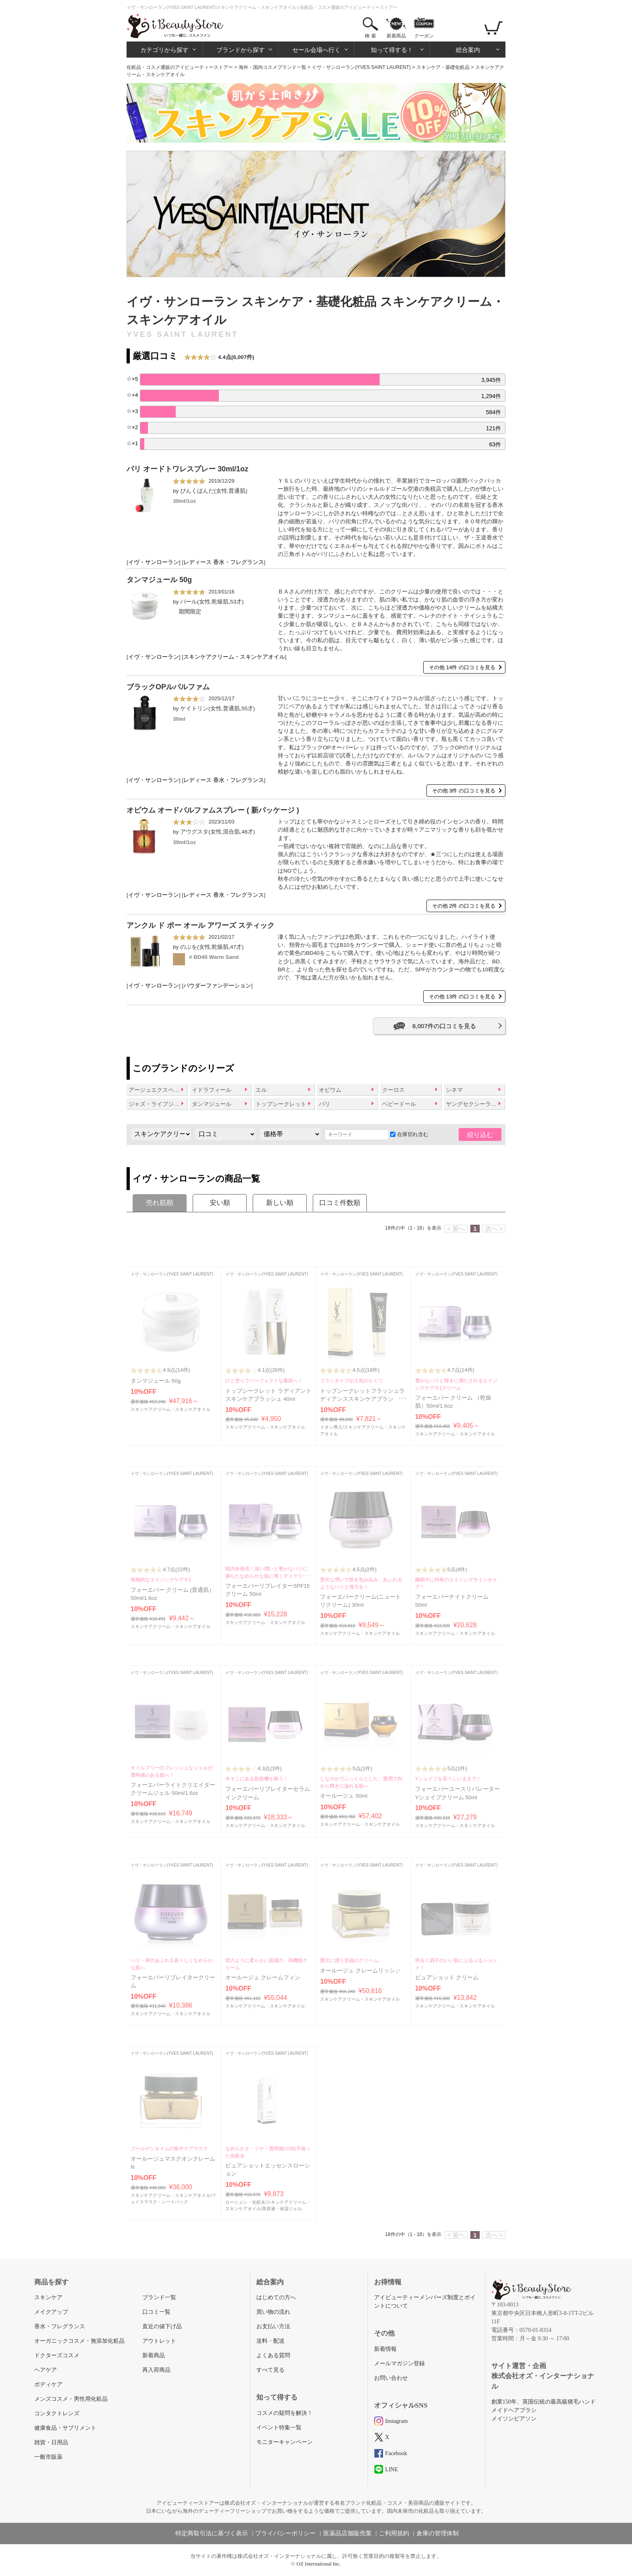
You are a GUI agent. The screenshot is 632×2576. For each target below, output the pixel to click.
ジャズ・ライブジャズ (157, 1104)
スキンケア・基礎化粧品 (443, 67)
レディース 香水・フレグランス (223, 562)
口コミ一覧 (156, 2312)
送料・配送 (270, 2341)
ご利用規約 (394, 2533)
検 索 (370, 36)
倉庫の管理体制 (437, 2533)
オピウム (330, 1090)
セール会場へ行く (316, 49)
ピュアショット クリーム (447, 1978)
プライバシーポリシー (285, 2533)
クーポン (424, 36)
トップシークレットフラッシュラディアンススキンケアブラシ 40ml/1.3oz (362, 1399)
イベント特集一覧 (278, 2428)
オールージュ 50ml (343, 1796)
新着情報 (385, 2349)
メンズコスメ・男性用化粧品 (71, 2399)
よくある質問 (273, 2355)
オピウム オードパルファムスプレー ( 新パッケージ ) (213, 810)
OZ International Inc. (319, 2564)
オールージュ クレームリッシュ (360, 1971)
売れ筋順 (159, 1203)
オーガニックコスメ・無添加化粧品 (79, 2341)
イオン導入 (331, 1427)
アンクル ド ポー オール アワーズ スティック (200, 925)
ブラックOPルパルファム (168, 687)
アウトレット (159, 2341)
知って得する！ (392, 49)
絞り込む (480, 1134)
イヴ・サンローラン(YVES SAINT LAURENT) (361, 67)
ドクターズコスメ (56, 2355)
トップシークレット (281, 1104)
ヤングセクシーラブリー (475, 1104)
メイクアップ (51, 2312)
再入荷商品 (156, 2370)
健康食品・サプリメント (65, 2428)
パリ (324, 1104)
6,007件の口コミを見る (444, 1026)
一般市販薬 (48, 2457)
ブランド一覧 (159, 2297)
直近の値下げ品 (162, 2326)
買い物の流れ (273, 2312)
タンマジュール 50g (159, 580)
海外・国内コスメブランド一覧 (272, 67)
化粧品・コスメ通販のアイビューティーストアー (180, 67)
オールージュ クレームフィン (262, 1978)
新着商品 (396, 36)
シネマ (454, 1090)
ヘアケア (45, 2370)
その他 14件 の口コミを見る (462, 667)
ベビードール (399, 1104)
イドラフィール (211, 1090)
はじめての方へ (276, 2297)
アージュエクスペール (157, 1090)
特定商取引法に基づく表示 (211, 2533)
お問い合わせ (391, 2378)
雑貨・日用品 (51, 2442)
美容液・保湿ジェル (282, 2208)
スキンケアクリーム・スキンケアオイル (234, 657)
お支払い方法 (273, 2326)
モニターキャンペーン (284, 2442)
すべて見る (270, 2370)
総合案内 (468, 49)
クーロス (393, 1090)
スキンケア (48, 2297)
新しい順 (279, 1203)
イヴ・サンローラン (153, 562)
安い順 (220, 1203)
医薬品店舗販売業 (347, 2533)
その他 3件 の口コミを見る (463, 791)
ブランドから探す (240, 49)
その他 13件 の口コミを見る (462, 996)
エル (261, 1090)
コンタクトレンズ (56, 2413)
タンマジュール (211, 1104)
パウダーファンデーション (217, 986)
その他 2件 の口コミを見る (463, 906)
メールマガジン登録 (399, 2363)
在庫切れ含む (409, 1134)
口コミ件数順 (339, 1203)
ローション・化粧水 (245, 2202)
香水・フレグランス (59, 2326)
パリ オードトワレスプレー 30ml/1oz (187, 469)
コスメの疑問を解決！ (284, 2413)
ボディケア (48, 2384)
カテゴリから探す (164, 49)
